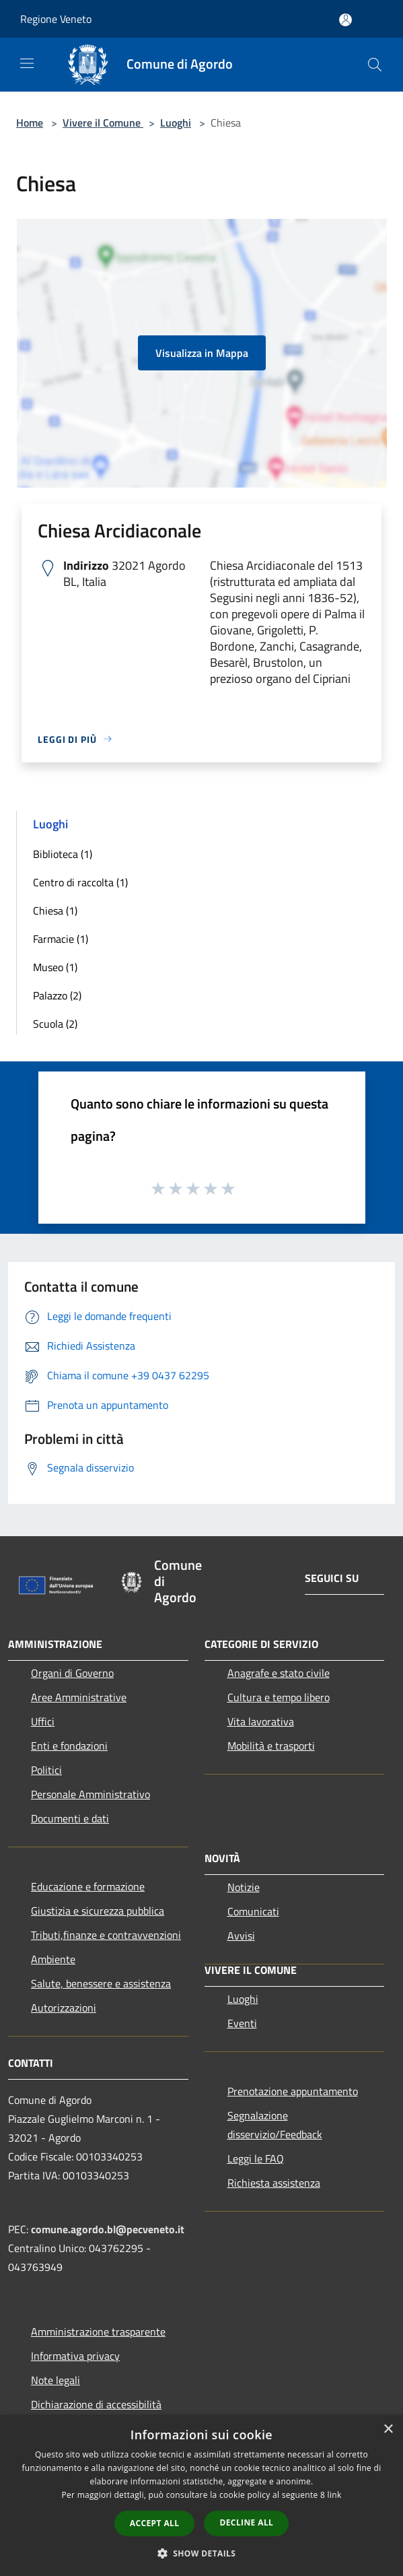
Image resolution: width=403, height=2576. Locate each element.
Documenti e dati (70, 1818)
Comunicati (253, 1911)
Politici (46, 1770)
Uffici (42, 1721)
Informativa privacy (75, 2356)
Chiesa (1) (55, 910)
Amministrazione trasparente (98, 2331)
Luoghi (175, 122)
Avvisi (241, 1935)
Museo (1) (55, 967)
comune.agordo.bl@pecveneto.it (107, 2229)
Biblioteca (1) (62, 854)
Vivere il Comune (103, 122)
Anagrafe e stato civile (278, 1673)
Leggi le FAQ (255, 2158)
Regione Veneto (55, 19)
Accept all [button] (155, 2523)
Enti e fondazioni (69, 1746)
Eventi (242, 2023)
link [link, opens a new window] (335, 2495)
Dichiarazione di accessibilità (96, 2404)
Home (29, 122)
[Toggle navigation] (27, 63)
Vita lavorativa (260, 1721)
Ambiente (53, 1959)
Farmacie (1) (60, 939)
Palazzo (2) (57, 995)
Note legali (55, 2380)
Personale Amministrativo (90, 1794)
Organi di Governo (72, 1673)
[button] (202, 2553)
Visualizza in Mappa (201, 353)
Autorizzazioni (63, 2008)
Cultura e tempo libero (278, 1697)
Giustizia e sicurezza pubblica (97, 1911)
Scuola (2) (55, 1024)
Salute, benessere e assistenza (101, 1983)
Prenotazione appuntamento (292, 2091)
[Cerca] (375, 65)
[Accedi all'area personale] (345, 19)
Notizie (243, 1887)
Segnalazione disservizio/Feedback (274, 2124)
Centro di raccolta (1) (80, 882)
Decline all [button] (246, 2522)
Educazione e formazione (88, 1886)
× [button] (388, 2429)
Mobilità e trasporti (271, 1746)
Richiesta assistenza (273, 2183)
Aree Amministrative (78, 1697)
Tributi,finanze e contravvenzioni (106, 1935)
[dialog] (201, 2495)
